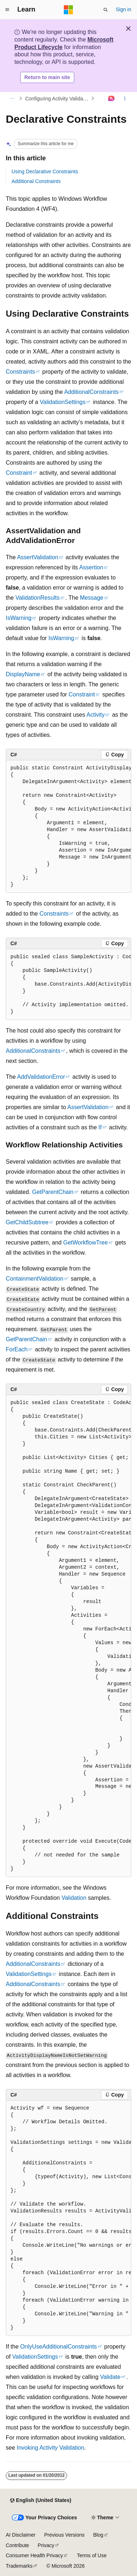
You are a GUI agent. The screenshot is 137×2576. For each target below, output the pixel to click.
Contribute (17, 2545)
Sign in (123, 9)
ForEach (16, 1349)
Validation (73, 1898)
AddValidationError (41, 1077)
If (100, 1127)
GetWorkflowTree (85, 1242)
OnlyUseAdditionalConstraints (58, 2346)
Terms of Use (91, 2555)
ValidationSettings (62, 402)
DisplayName (23, 674)
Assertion (91, 567)
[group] (68, 826)
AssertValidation (37, 557)
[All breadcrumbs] (12, 98)
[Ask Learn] (112, 98)
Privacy (46, 2545)
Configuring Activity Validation (57, 98)
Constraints (20, 372)
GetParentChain (53, 1192)
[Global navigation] (7, 9)
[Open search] (105, 9)
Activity (96, 715)
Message (91, 598)
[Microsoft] (68, 9)
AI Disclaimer (20, 2535)
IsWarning (18, 618)
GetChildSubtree (27, 1222)
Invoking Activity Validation (50, 2448)
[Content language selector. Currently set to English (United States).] (40, 2500)
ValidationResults (37, 598)
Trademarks (19, 2566)
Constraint (19, 473)
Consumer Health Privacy (34, 2555)
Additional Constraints (36, 181)
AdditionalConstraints (91, 392)
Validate (110, 2377)
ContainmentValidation (34, 1279)
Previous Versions (64, 2535)
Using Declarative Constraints (45, 171)
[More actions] (125, 98)
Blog (98, 2535)
